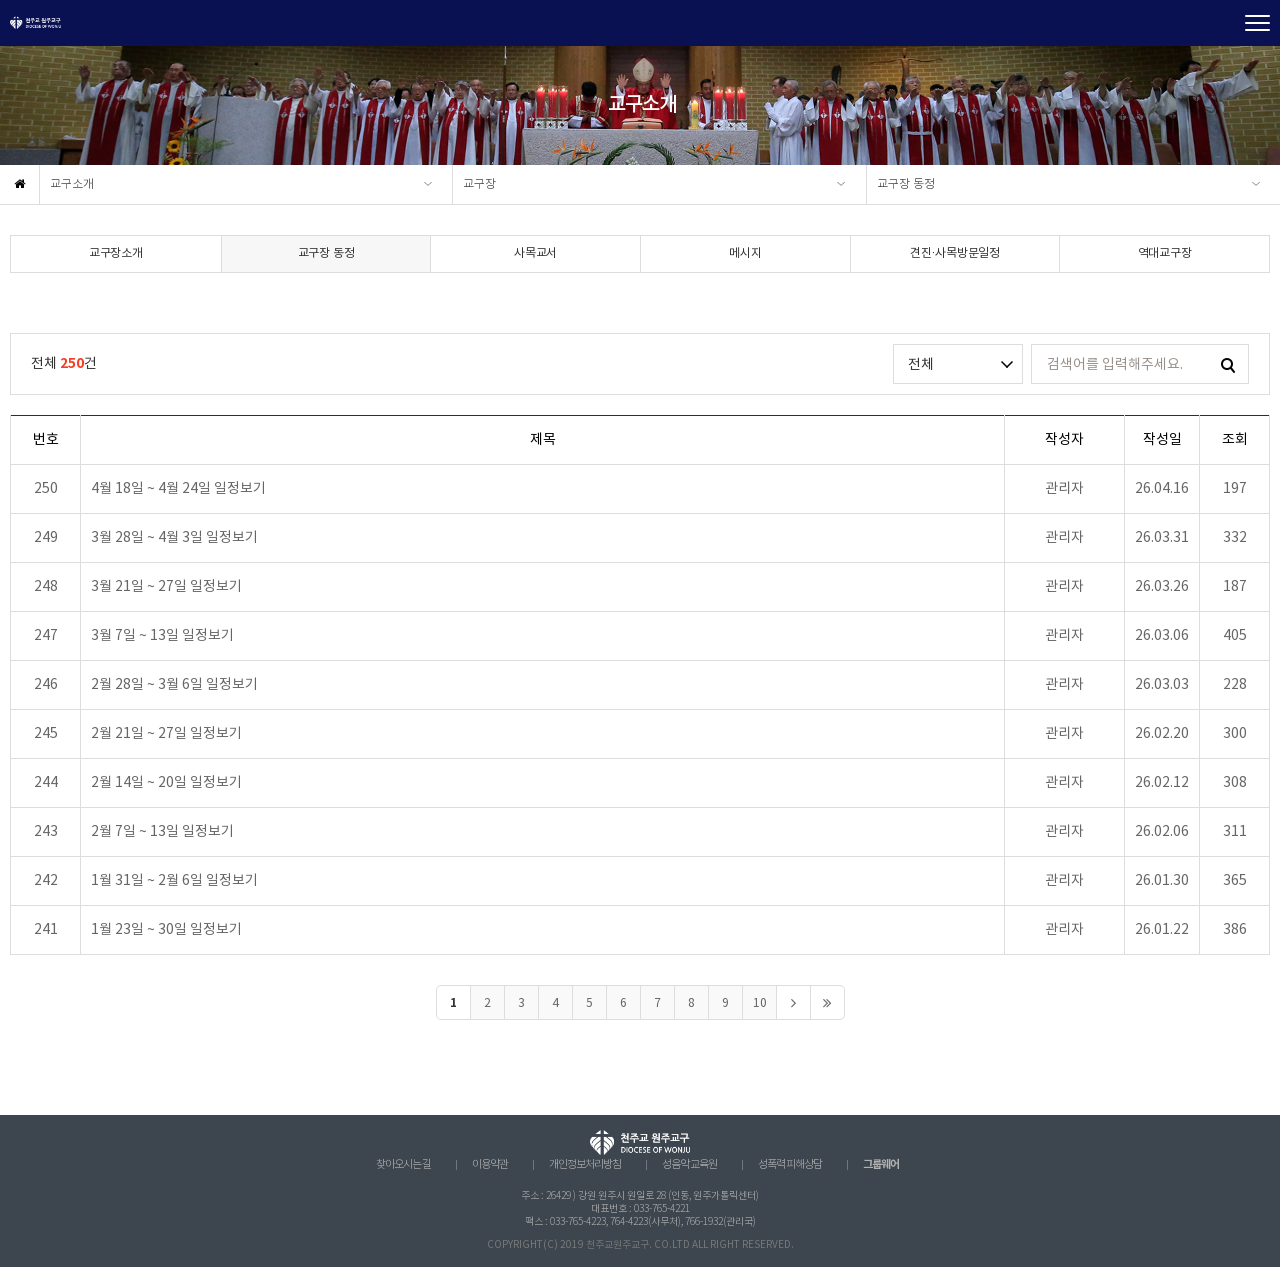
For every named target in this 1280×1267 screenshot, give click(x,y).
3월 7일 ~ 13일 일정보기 (162, 636)
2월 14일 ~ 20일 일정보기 (166, 783)
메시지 (745, 253)
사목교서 (535, 253)
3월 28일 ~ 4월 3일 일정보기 (174, 538)
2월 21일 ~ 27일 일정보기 (166, 734)
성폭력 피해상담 (790, 1165)
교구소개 (72, 184)
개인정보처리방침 (585, 1165)
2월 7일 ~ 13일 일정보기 (162, 832)
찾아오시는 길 (403, 1165)
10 (760, 1003)
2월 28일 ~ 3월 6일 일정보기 (174, 685)
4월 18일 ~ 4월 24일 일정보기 (178, 489)
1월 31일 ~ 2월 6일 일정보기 (174, 881)
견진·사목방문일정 (955, 253)
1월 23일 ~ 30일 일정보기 (166, 930)
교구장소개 (116, 253)
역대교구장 (1165, 253)
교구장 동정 (906, 184)
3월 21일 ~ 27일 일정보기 (166, 587)
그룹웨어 (881, 1164)
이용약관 (490, 1165)
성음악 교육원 (689, 1165)
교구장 (479, 184)
